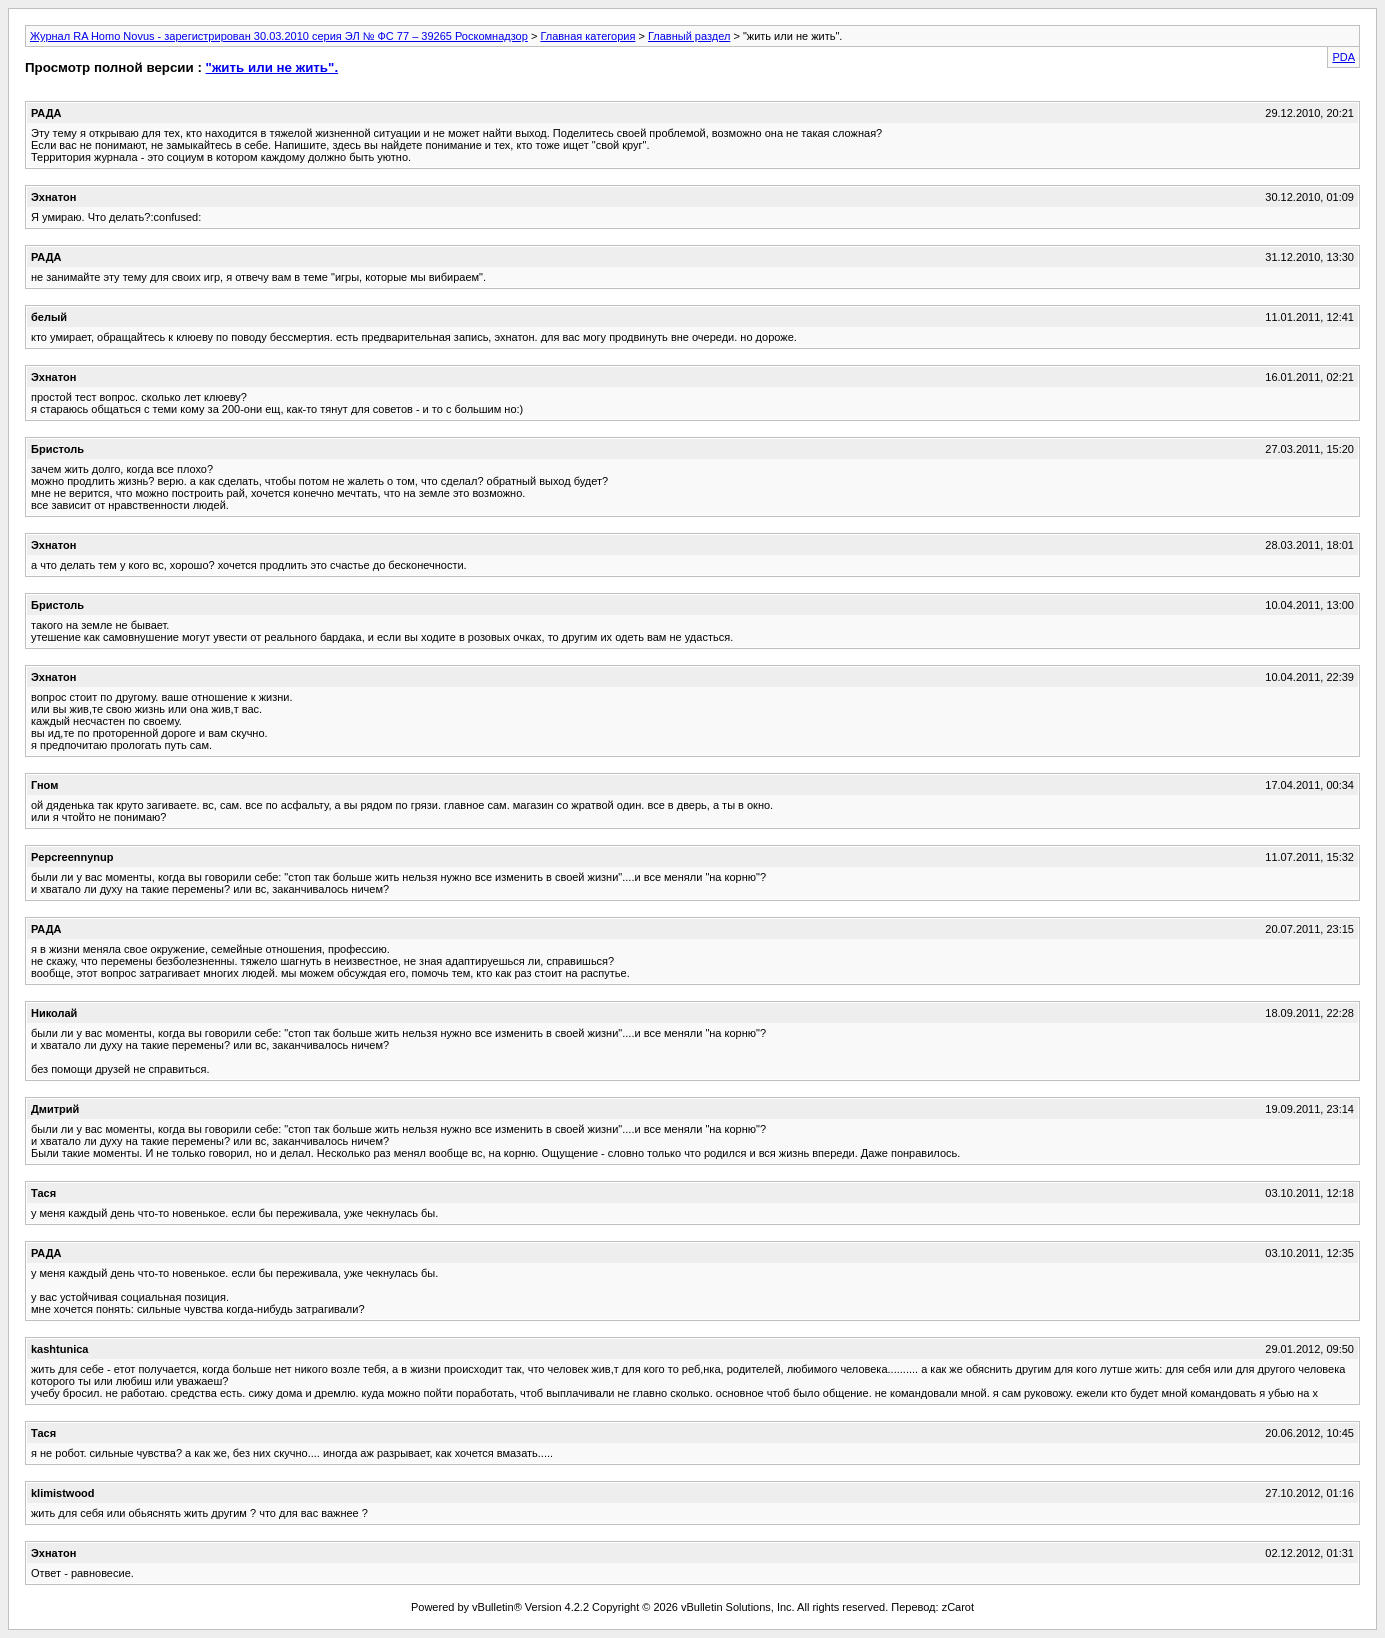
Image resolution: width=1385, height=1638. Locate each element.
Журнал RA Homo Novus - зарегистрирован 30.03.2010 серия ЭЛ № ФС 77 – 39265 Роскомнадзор (279, 36)
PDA (1343, 57)
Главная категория (587, 36)
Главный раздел (689, 36)
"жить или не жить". (272, 67)
